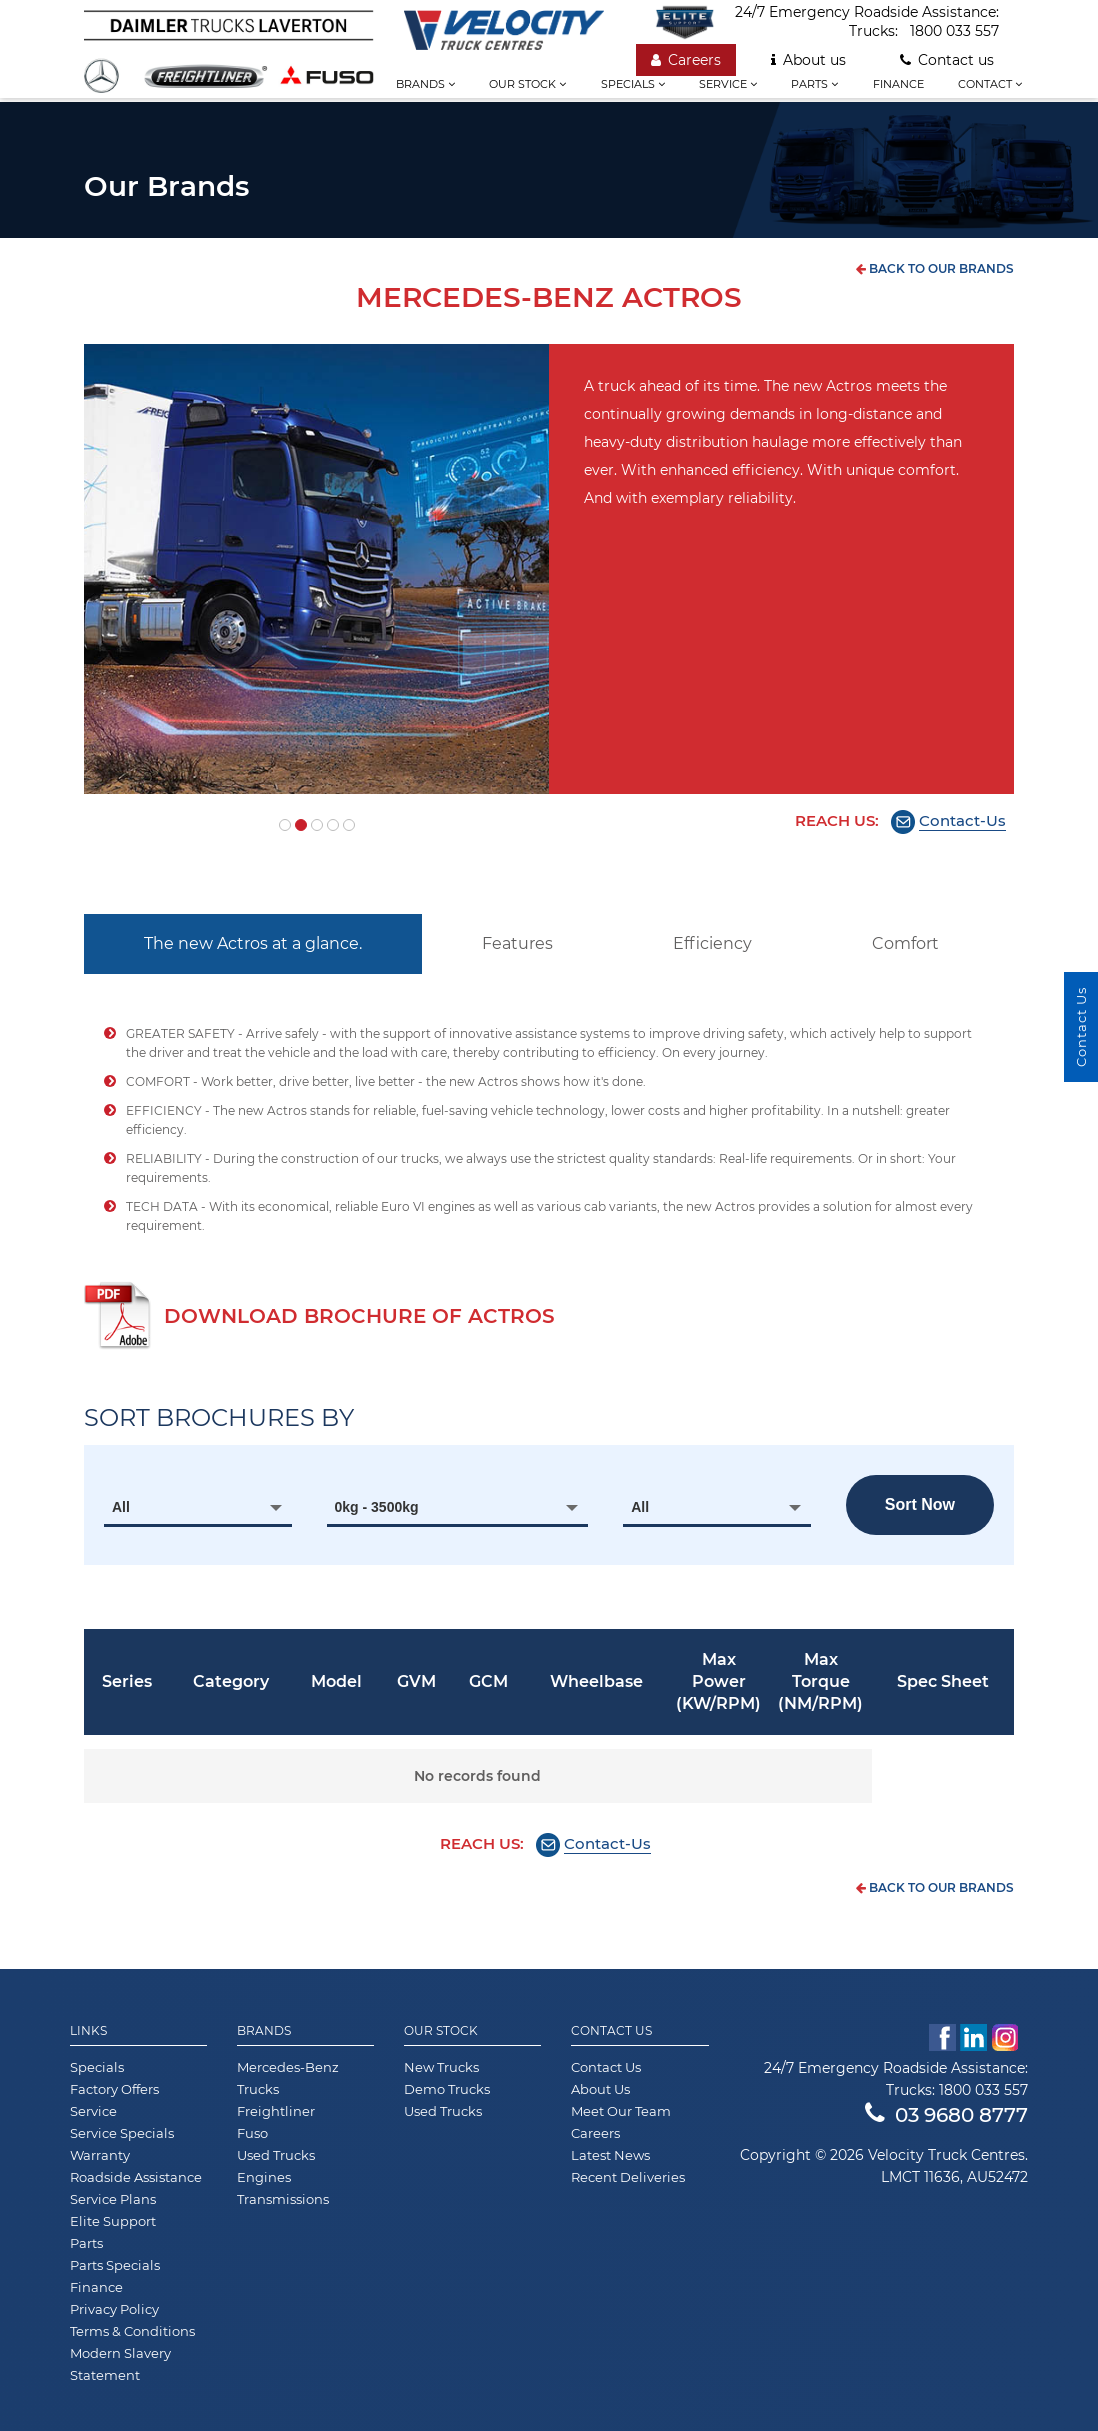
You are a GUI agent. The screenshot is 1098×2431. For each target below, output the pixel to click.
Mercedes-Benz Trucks (288, 2078)
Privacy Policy (114, 2309)
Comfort (905, 943)
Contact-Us (962, 820)
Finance (898, 84)
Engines (264, 2177)
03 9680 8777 (946, 2115)
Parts (814, 84)
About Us (600, 2089)
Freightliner (276, 2111)
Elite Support (113, 2221)
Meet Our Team (621, 2111)
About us (808, 60)
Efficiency (712, 943)
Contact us (947, 60)
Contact (990, 84)
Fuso (252, 2133)
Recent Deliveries (628, 2177)
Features (517, 943)
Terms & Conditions (132, 2331)
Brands (425, 84)
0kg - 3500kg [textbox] (377, 1507)
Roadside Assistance (136, 2177)
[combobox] (198, 1507)
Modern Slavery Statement (120, 2364)
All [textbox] (121, 1507)
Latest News (610, 2155)
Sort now (920, 1504)
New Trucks (441, 2067)
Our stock (527, 84)
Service (728, 84)
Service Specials (122, 2133)
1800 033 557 (954, 31)
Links (88, 2031)
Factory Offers (114, 2089)
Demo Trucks (447, 2089)
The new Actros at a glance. (253, 943)
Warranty (100, 2155)
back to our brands (935, 268)
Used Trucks (276, 2155)
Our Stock (441, 2031)
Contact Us (611, 2031)
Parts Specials (115, 2265)
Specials (633, 84)
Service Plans (113, 2199)
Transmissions (283, 2199)
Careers (686, 60)
